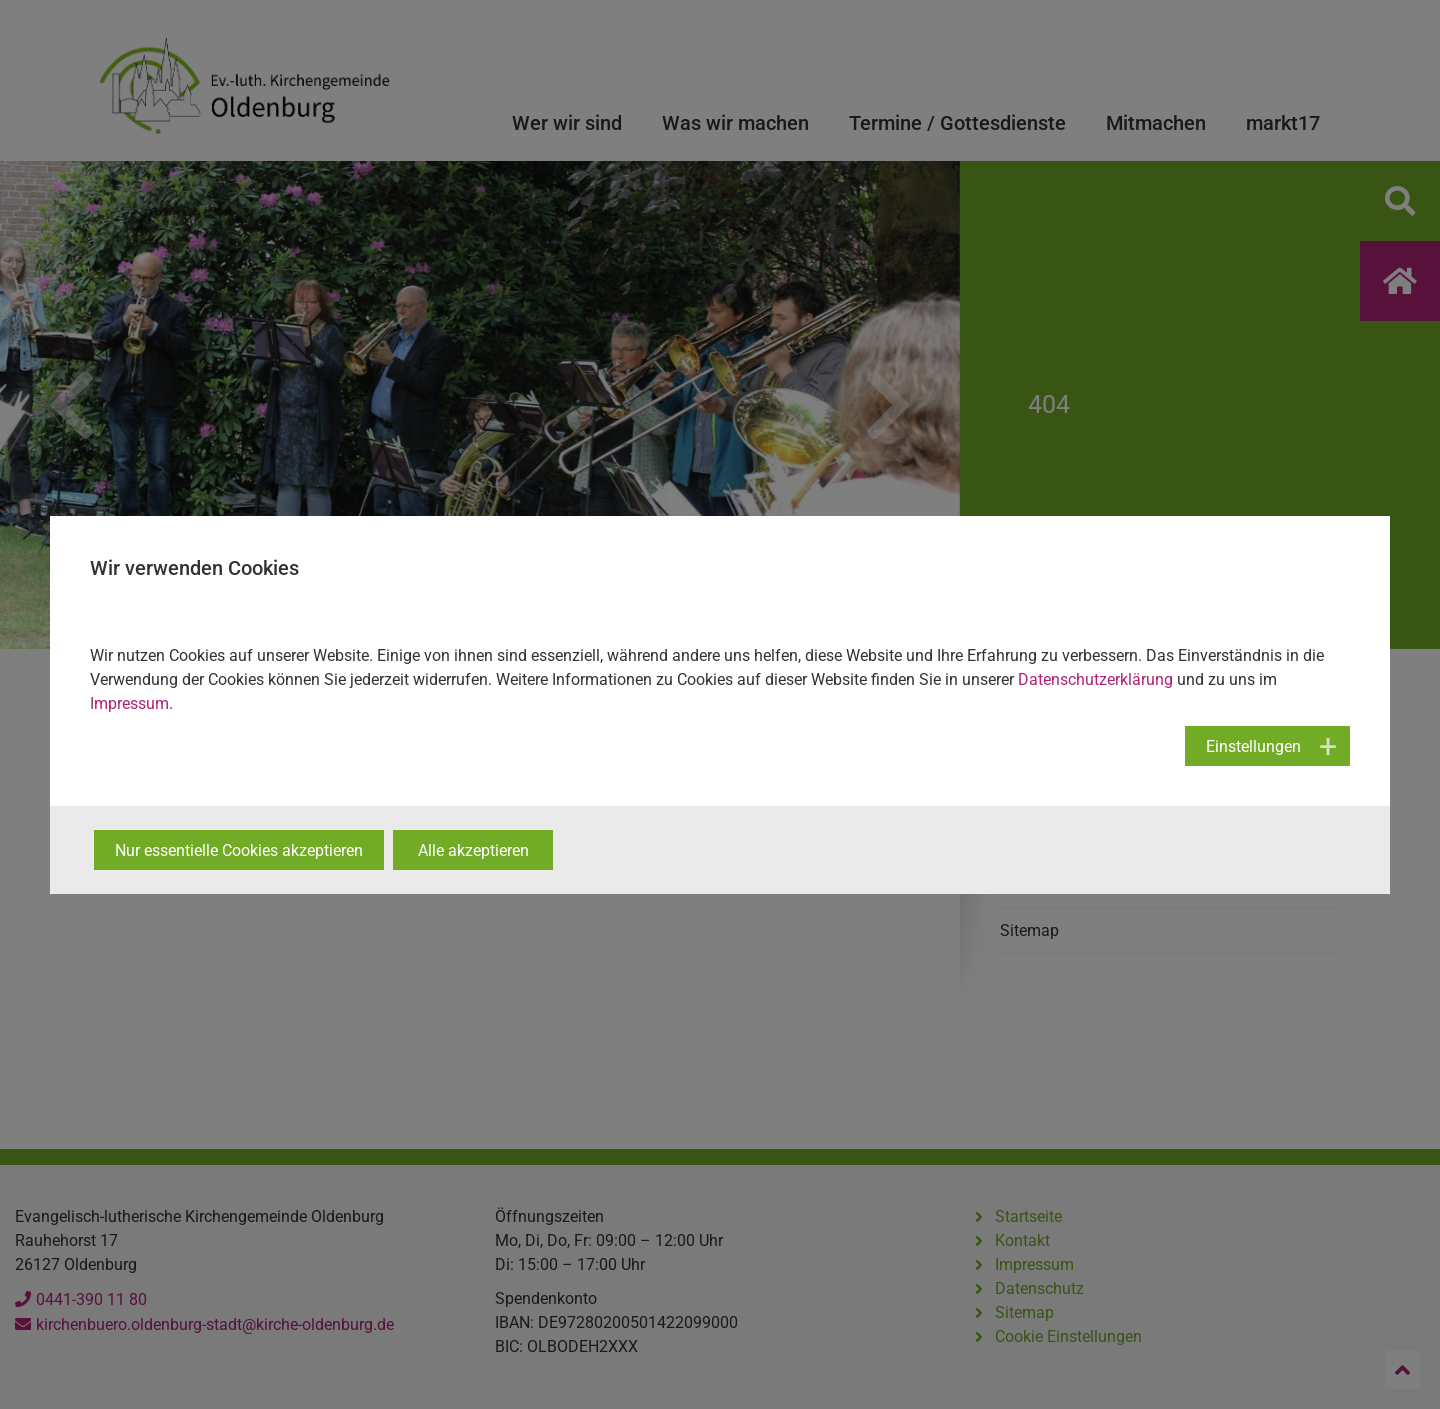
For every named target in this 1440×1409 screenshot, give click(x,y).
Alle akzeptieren (473, 850)
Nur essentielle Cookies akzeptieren (239, 850)
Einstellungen (1253, 746)
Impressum (129, 703)
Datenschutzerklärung (1095, 679)
